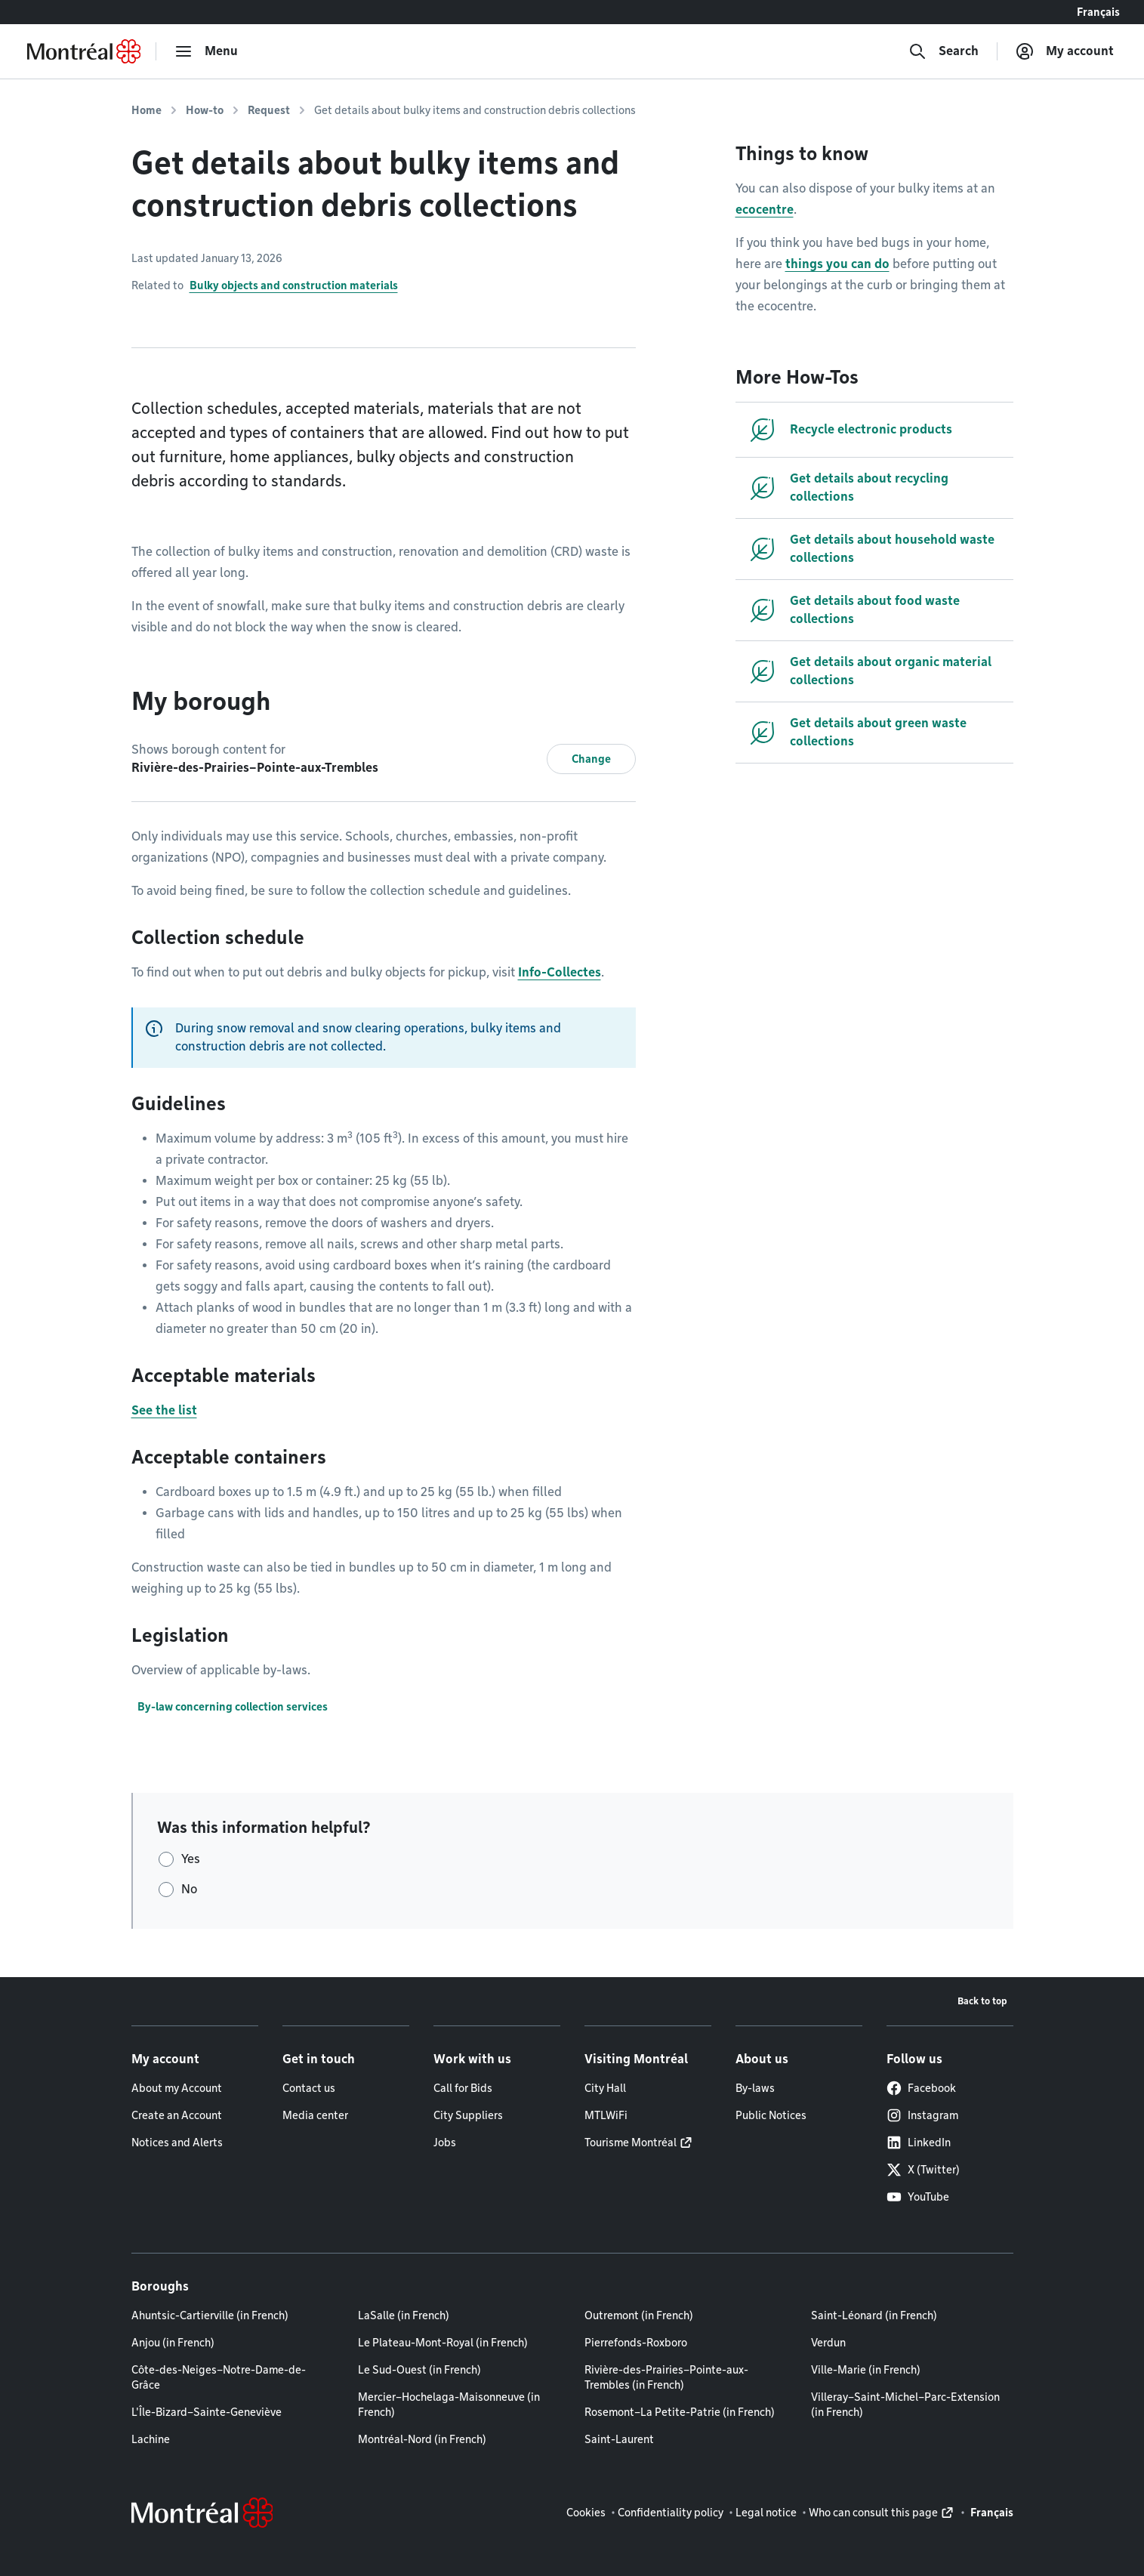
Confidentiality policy (670, 2513)
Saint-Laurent (619, 2439)
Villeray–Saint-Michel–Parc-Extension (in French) (905, 2404)
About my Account (176, 2088)
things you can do (837, 264)
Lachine (150, 2439)
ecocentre (764, 209)
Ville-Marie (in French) (865, 2370)
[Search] (943, 51)
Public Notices (770, 2115)
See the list (164, 1410)
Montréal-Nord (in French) (422, 2439)
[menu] (206, 51)
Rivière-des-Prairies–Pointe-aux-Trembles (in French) (666, 2377)
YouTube (918, 2196)
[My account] (1065, 51)
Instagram (922, 2115)
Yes (190, 1859)
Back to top (982, 2001)
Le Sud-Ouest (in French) (419, 2370)
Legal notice (766, 2513)
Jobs (444, 2142)
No (189, 1889)
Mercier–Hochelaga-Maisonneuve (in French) (449, 2404)
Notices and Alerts (177, 2142)
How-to (205, 110)
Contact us (308, 2088)
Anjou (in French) (172, 2343)
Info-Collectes (559, 972)
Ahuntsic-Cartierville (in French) (209, 2315)
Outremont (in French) (638, 2315)
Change (591, 759)
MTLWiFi (606, 2115)
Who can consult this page (873, 2513)
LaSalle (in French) (403, 2315)
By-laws (755, 2088)
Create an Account (176, 2115)
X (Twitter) (923, 2169)
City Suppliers (468, 2115)
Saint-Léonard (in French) (874, 2315)
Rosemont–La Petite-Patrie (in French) (679, 2412)
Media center (315, 2115)
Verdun (828, 2343)
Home (146, 110)
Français (1098, 12)
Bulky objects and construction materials (294, 285)
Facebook (921, 2088)
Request (269, 110)
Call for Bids (462, 2088)
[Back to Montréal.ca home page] (83, 51)
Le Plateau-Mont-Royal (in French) (443, 2343)
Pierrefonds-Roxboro (635, 2343)
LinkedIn (919, 2142)
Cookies (586, 2513)
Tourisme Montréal (630, 2142)
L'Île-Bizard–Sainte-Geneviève (206, 2412)
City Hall (605, 2088)
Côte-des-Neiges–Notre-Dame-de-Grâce (218, 2377)
